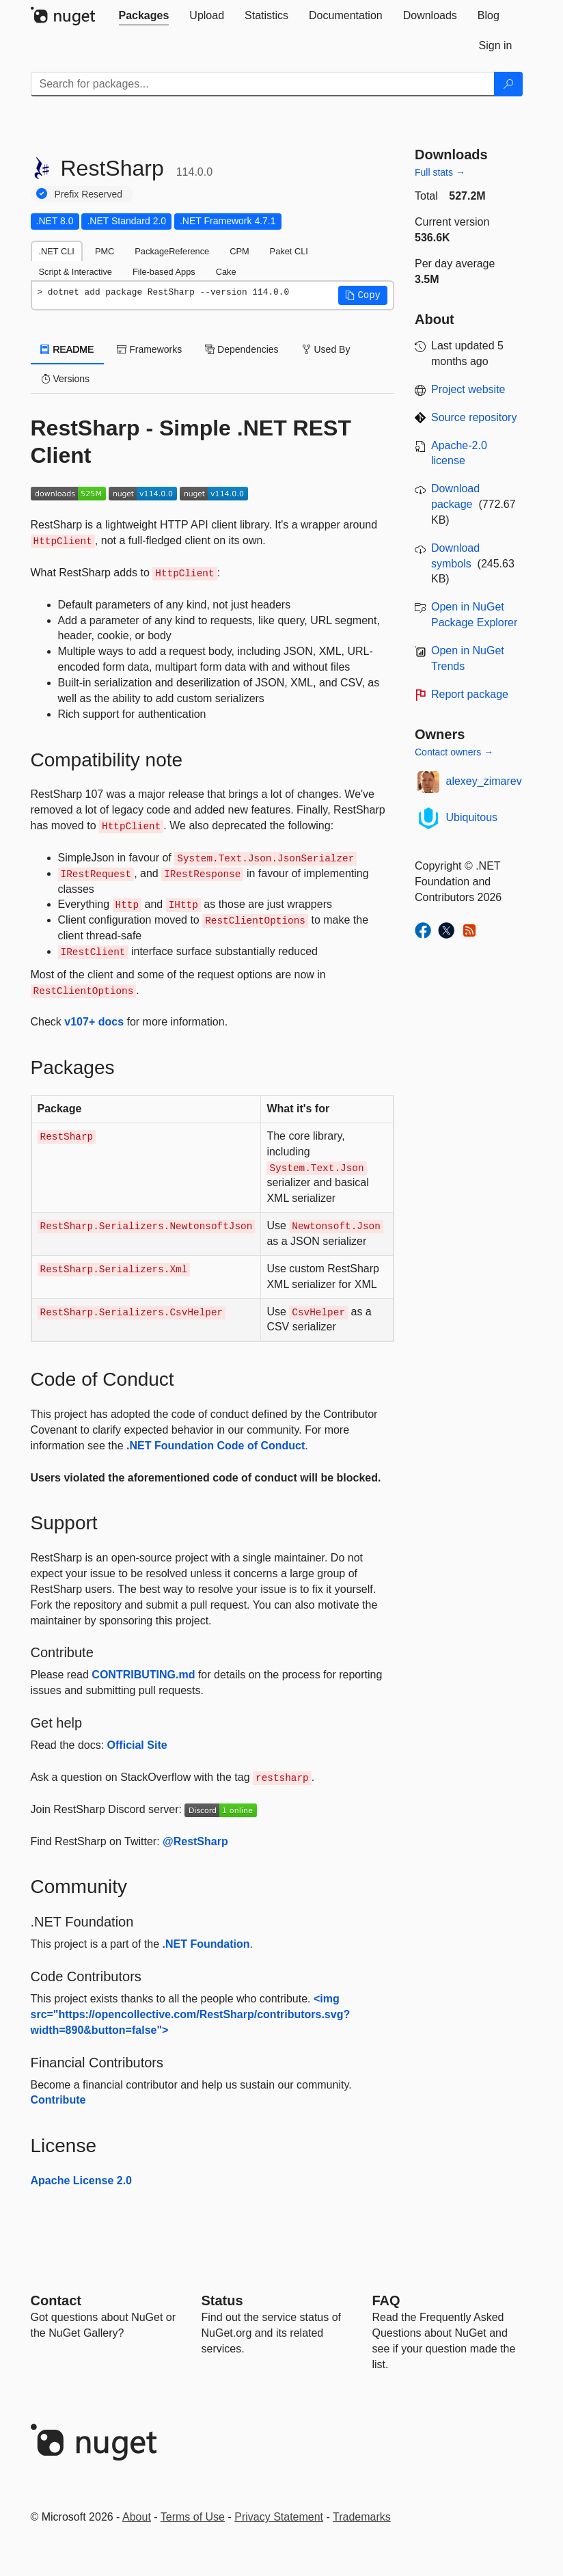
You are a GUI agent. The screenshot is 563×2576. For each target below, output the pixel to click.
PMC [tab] (104, 251)
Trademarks (362, 2517)
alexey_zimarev (484, 781)
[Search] (508, 84)
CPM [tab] (239, 251)
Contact (56, 2300)
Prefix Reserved (89, 194)
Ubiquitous (472, 817)
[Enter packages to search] (263, 84)
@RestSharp (195, 1841)
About (136, 2517)
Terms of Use (193, 2517)
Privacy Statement (278, 2517)
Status (222, 2300)
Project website (468, 389)
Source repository (474, 417)
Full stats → (440, 172)
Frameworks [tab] (149, 349)
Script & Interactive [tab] (75, 272)
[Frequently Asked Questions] (386, 2300)
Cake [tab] (226, 272)
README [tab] (67, 349)
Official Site (137, 1745)
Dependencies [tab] (241, 349)
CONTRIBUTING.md (143, 1674)
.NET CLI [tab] (56, 251)
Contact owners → (454, 752)
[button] (362, 295)
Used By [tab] (326, 349)
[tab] (144, 16)
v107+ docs (94, 1022)
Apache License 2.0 (82, 2180)
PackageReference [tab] (172, 251)
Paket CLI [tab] (289, 251)
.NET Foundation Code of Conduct (215, 1445)
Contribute (58, 2100)
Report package (469, 694)
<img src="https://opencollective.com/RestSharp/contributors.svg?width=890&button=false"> (191, 2014)
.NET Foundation (205, 1944)
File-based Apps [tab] (164, 272)
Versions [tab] (65, 379)
